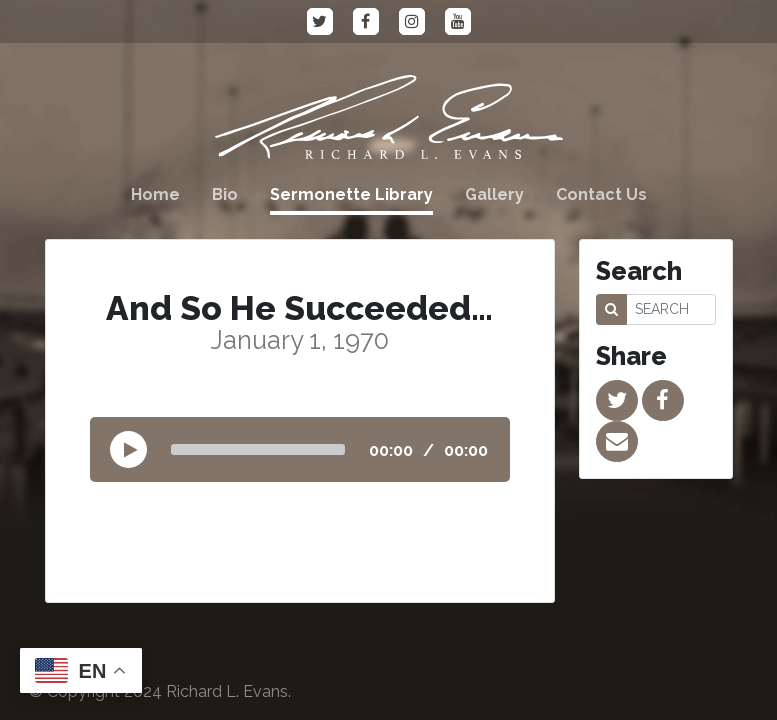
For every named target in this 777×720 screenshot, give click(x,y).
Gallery (494, 194)
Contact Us (601, 194)
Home (155, 194)
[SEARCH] (671, 309)
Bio (225, 194)
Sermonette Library (351, 194)
